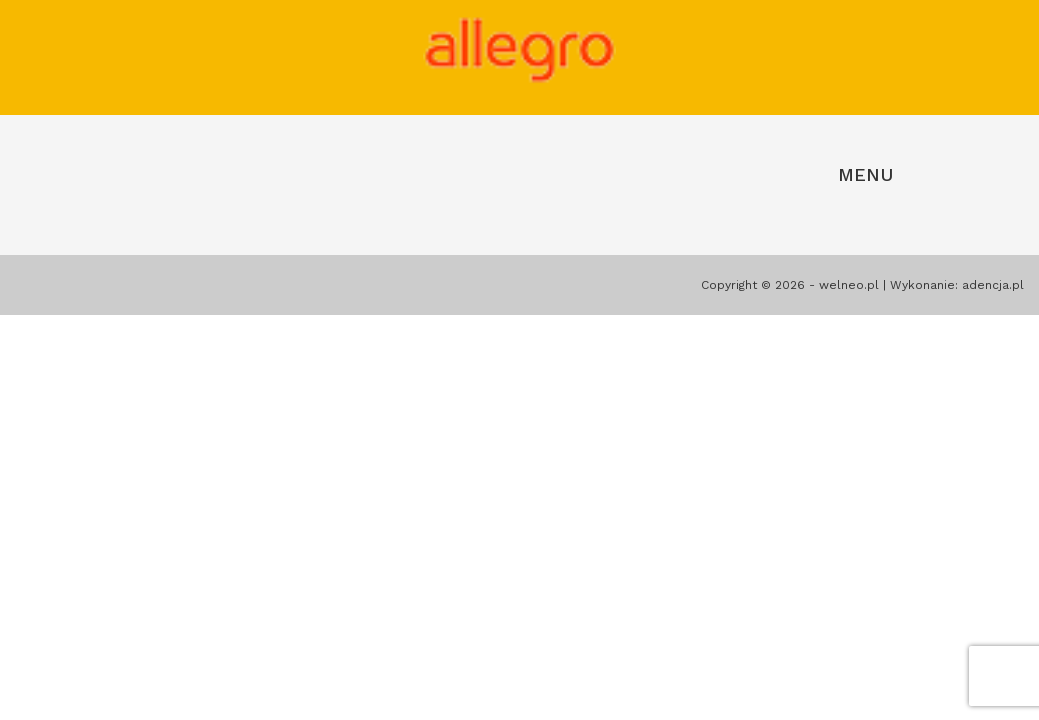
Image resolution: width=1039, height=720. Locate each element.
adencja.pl (993, 285)
